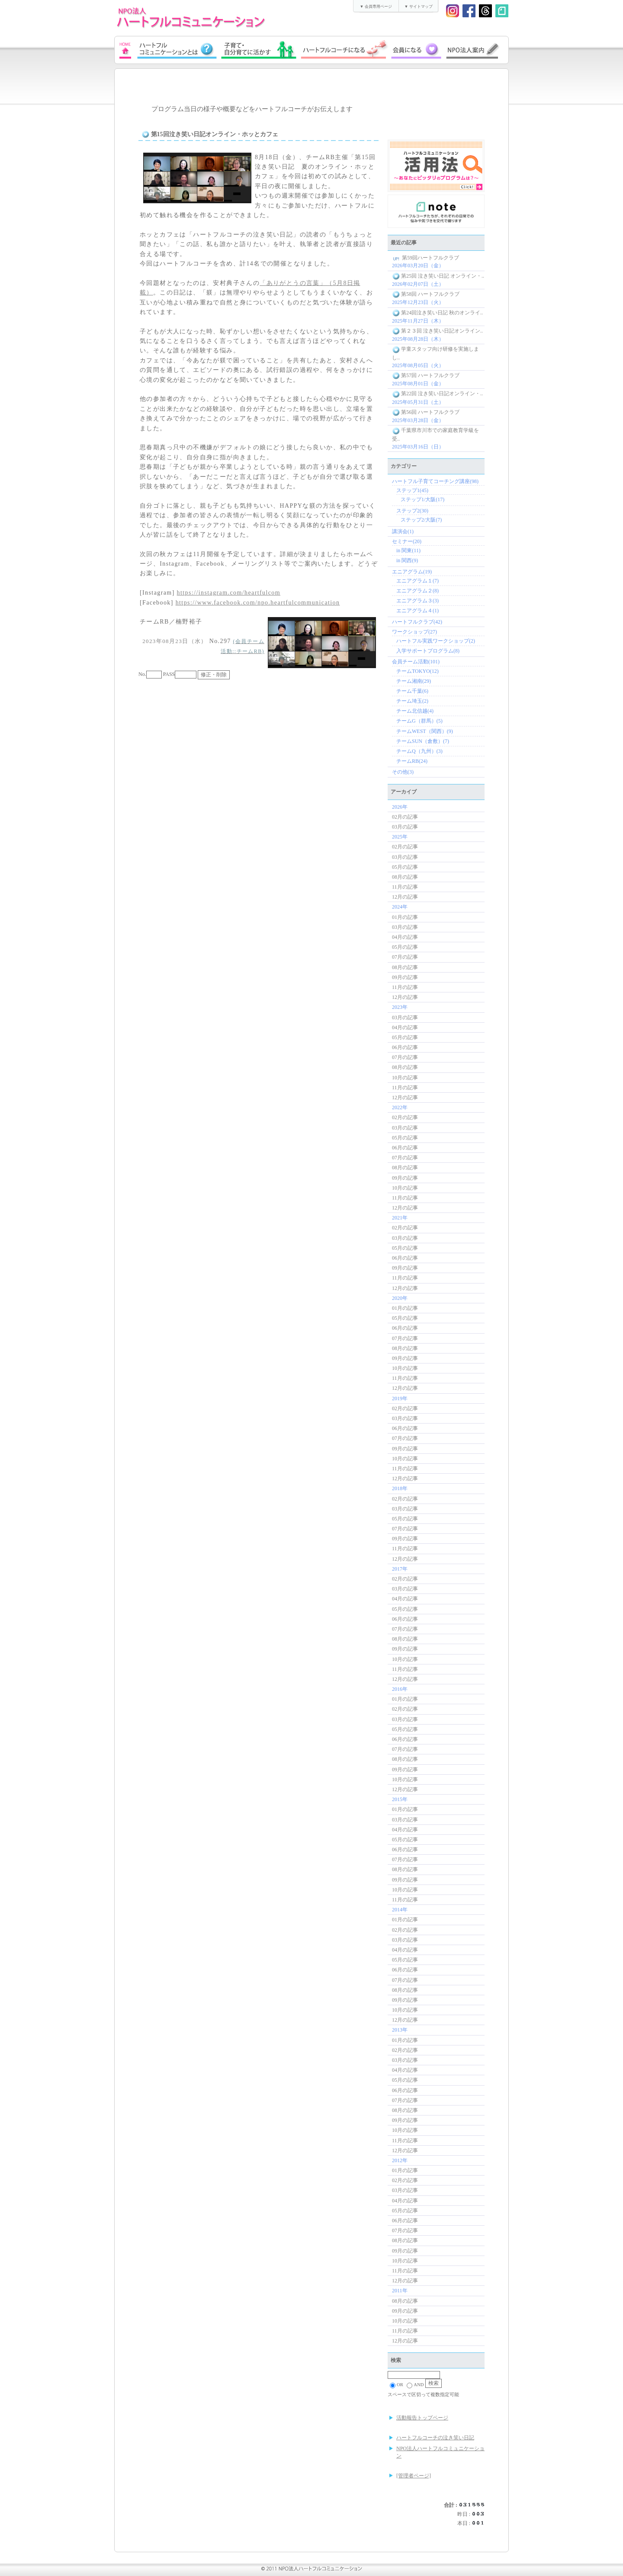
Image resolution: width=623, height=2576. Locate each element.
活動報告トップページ (422, 2418)
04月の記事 (405, 937)
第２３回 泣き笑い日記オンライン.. (437, 331)
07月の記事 (405, 957)
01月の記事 (405, 917)
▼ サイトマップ (418, 6)
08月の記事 (405, 877)
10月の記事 (405, 1078)
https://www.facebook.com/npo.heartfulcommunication (258, 602)
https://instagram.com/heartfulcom (228, 592)
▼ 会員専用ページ (376, 6)
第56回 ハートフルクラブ (425, 412)
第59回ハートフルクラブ (425, 258)
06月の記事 (405, 1047)
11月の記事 (405, 887)
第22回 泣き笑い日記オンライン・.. (437, 393)
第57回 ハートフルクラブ (425, 375)
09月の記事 (405, 977)
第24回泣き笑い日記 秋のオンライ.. (437, 313)
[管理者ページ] (413, 2476)
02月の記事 (405, 817)
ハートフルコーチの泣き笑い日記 (435, 2438)
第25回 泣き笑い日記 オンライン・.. (438, 276)
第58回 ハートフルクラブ (425, 294)
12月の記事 (405, 897)
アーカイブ (404, 792)
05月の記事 (405, 867)
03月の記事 (405, 827)
